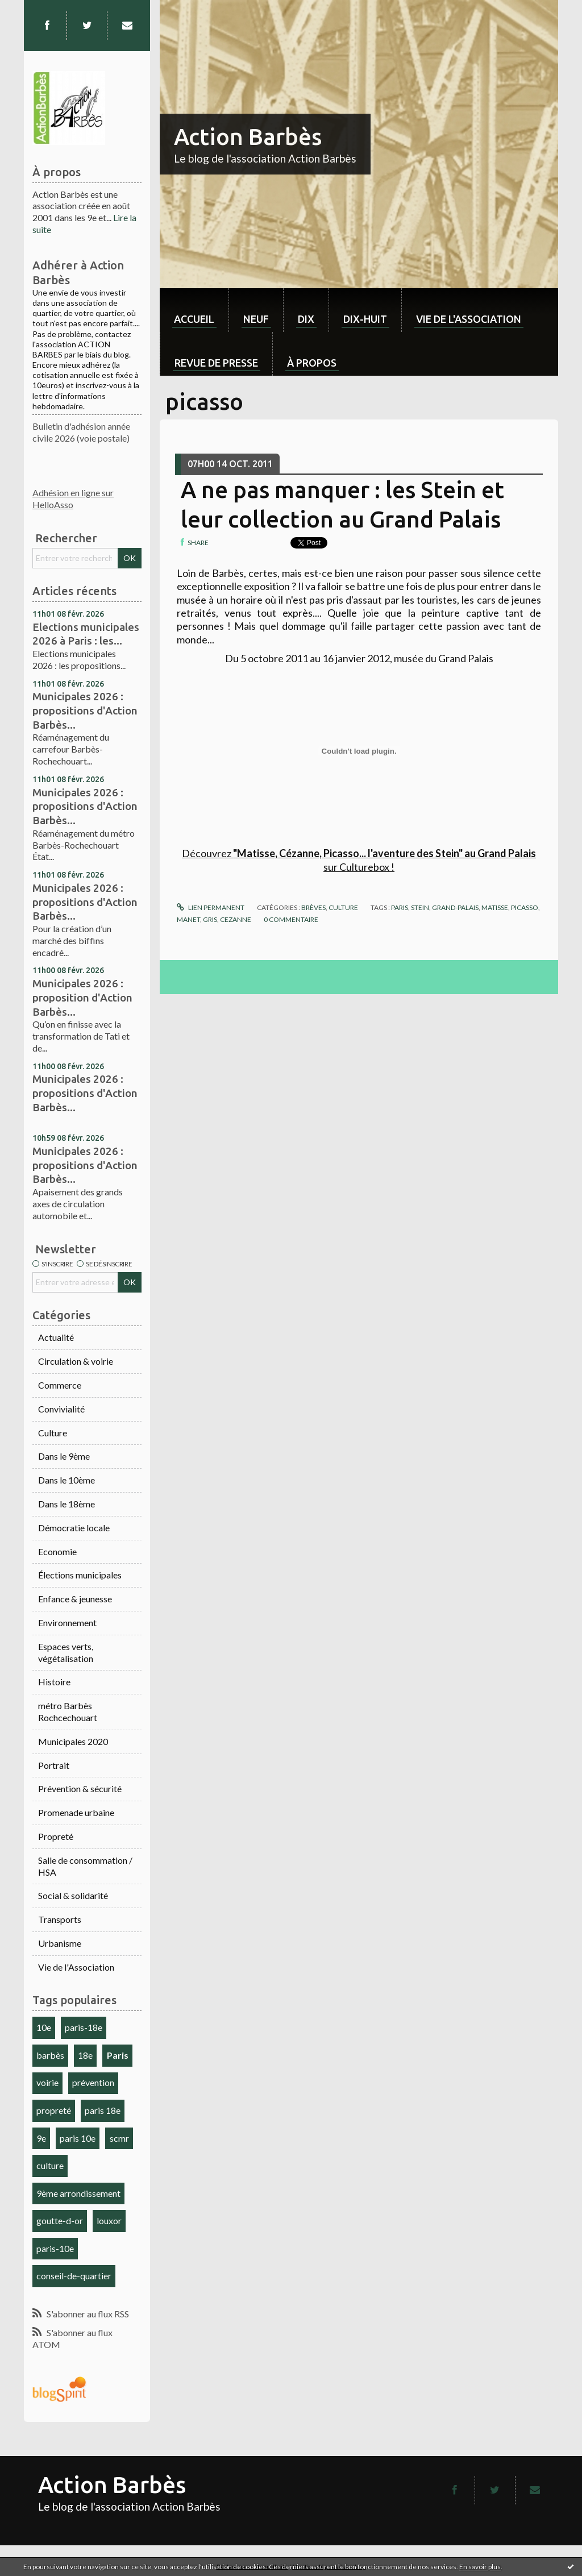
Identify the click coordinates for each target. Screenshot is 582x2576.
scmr (119, 2138)
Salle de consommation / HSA (85, 1866)
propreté (53, 2110)
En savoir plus (480, 2566)
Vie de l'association (468, 319)
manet (188, 919)
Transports (59, 1919)
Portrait (53, 1765)
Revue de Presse (216, 362)
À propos (311, 362)
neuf (256, 319)
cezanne (235, 919)
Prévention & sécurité (80, 1788)
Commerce (59, 1385)
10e (43, 2027)
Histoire (54, 1681)
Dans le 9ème (64, 1456)
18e (85, 2055)
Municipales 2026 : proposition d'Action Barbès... (82, 997)
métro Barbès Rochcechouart (67, 1711)
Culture (52, 1432)
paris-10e (55, 2248)
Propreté (55, 1836)
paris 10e (77, 2138)
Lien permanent (210, 907)
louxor (109, 2220)
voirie (47, 2082)
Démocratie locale (74, 1527)
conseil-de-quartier (73, 2275)
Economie (57, 1551)
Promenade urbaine (76, 1812)
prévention (93, 2082)
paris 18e (102, 2110)
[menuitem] (194, 310)
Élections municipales (80, 1574)
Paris (117, 2055)
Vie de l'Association (76, 1967)
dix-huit (365, 319)
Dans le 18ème (66, 1503)
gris (210, 919)
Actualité (56, 1337)
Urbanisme (59, 1943)
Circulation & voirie (75, 1361)
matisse (494, 907)
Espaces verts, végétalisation (65, 1652)
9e (41, 2138)
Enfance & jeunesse (75, 1598)
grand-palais (455, 907)
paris (399, 907)
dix (306, 319)
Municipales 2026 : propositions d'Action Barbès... (85, 710)
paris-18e (83, 2027)
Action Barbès (248, 136)
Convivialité (61, 1408)
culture (50, 2165)
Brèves (313, 907)
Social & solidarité (73, 1895)
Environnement (67, 1622)
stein (420, 907)
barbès (50, 2055)
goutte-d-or (59, 2220)
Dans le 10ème (66, 1479)
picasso (524, 907)
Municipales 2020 (73, 1741)
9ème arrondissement (78, 2193)
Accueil (194, 319)
